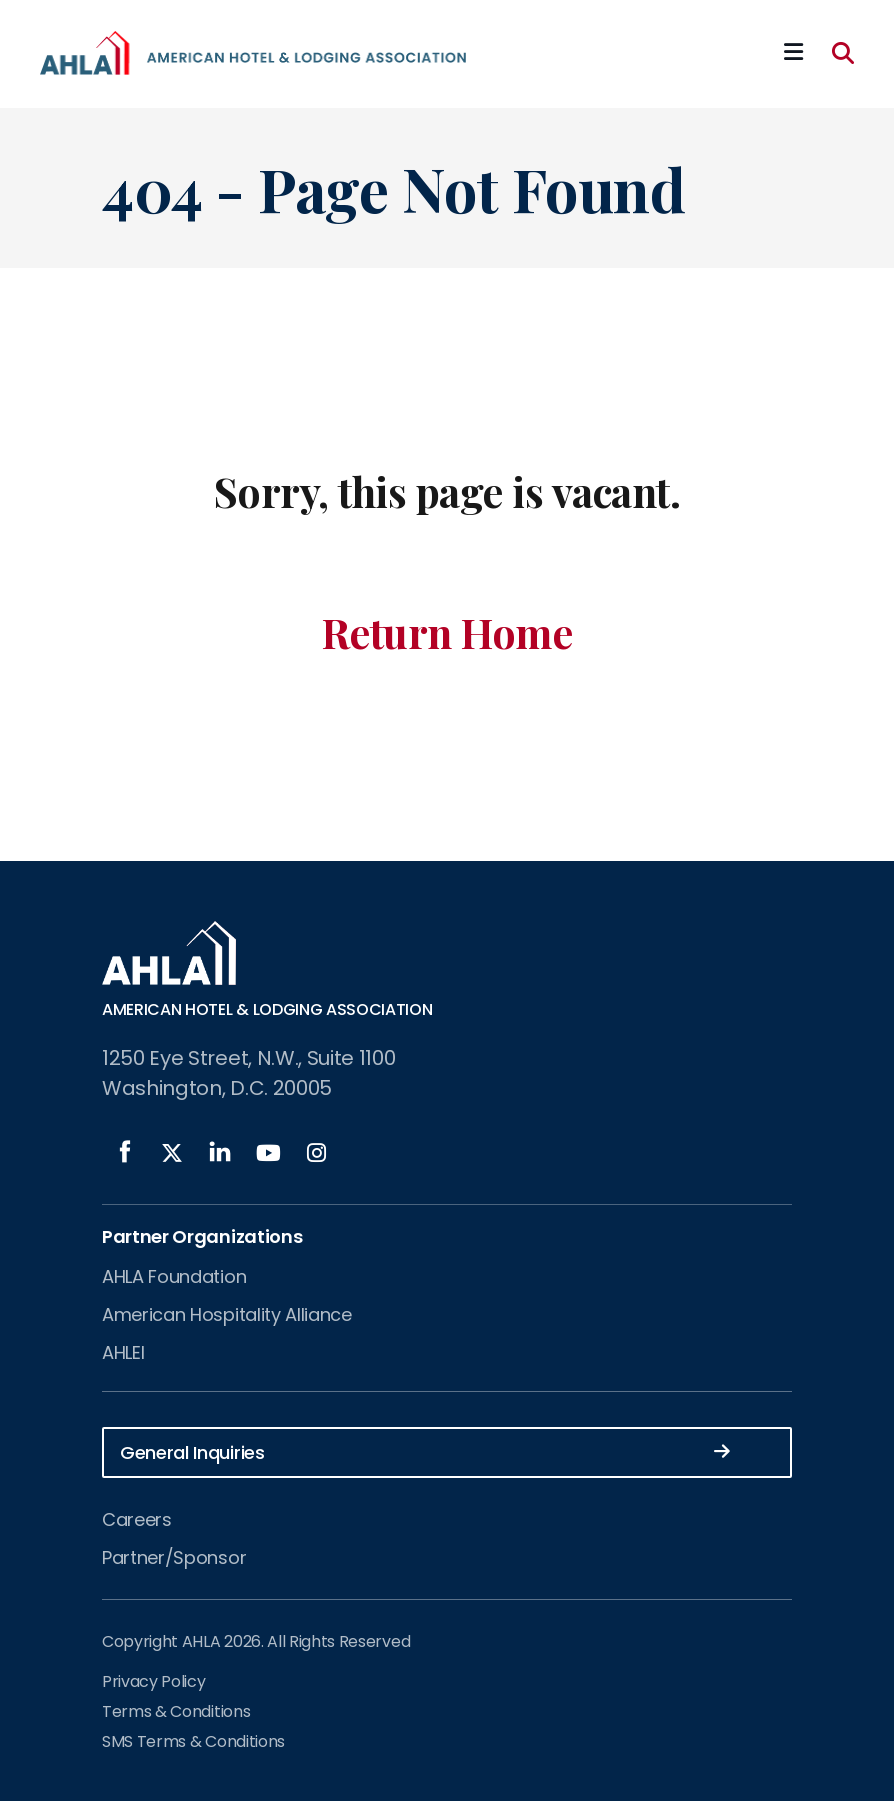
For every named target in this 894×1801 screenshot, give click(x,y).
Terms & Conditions (176, 1711)
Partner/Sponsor (174, 1557)
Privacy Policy (154, 1681)
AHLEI (123, 1352)
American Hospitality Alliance (227, 1314)
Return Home (447, 632)
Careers (137, 1519)
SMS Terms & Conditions (193, 1741)
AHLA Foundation (174, 1276)
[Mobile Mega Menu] (793, 53)
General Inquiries (425, 1451)
